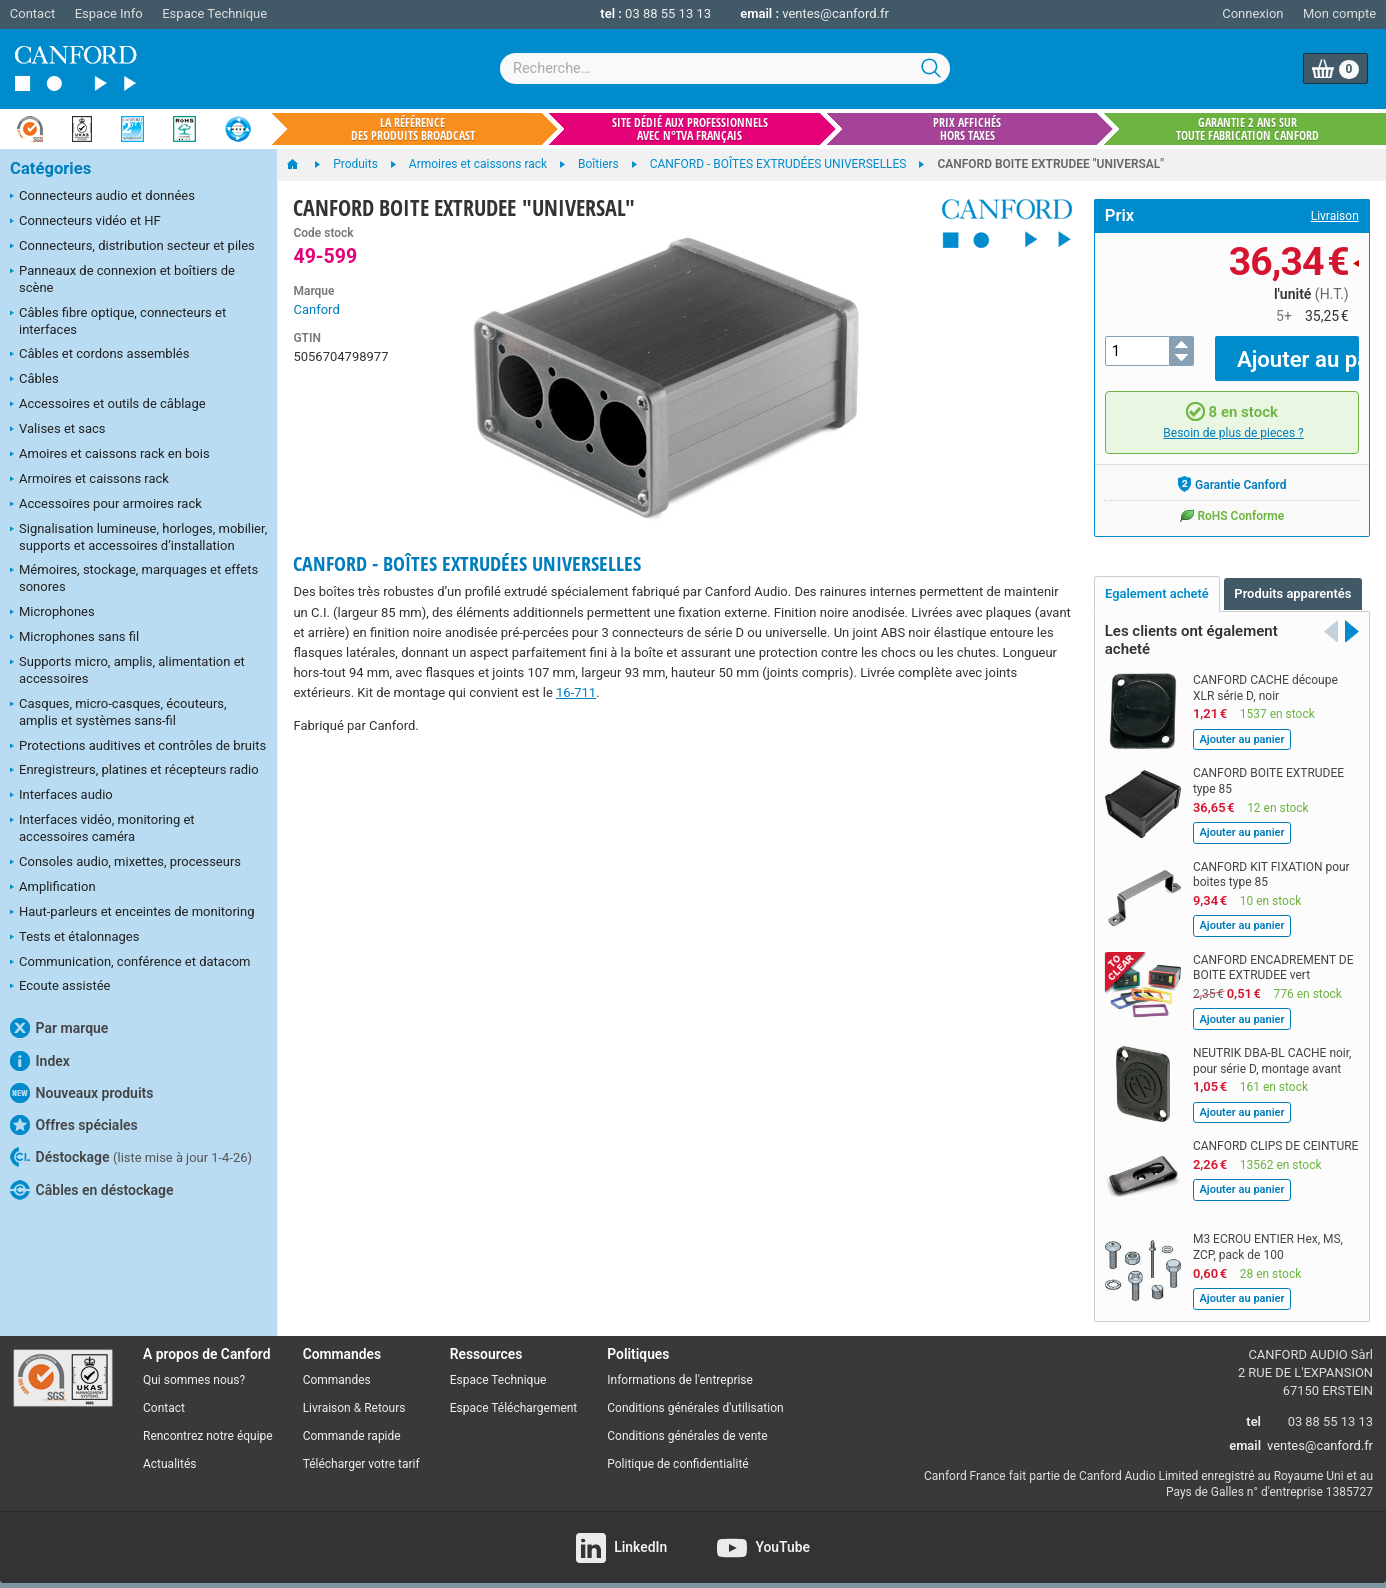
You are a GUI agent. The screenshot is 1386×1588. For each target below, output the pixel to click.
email (1245, 1431)
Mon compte (1339, 13)
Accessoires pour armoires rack (106, 505)
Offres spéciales (74, 1125)
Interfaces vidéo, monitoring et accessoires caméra (102, 828)
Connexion (1252, 13)
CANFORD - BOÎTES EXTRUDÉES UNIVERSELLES (467, 563)
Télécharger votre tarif (361, 1450)
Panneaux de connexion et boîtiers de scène (122, 279)
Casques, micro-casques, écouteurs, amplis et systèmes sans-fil (118, 712)
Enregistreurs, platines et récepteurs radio (134, 771)
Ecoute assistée (60, 987)
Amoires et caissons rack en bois (110, 455)
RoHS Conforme (1231, 500)
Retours (384, 1394)
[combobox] (725, 68)
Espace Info (109, 13)
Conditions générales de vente (687, 1422)
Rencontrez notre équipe (208, 1422)
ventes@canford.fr (835, 13)
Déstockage (131, 1157)
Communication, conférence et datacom (130, 963)
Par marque (59, 1028)
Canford (316, 309)
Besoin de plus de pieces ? (1233, 419)
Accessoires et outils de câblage (108, 405)
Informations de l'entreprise (680, 1366)
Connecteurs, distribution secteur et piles (132, 247)
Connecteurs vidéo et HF (85, 222)
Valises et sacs (58, 430)
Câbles (34, 380)
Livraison (1335, 216)
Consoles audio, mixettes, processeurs (125, 863)
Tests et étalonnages (74, 938)
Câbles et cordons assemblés (99, 355)
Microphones (52, 613)
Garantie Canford (1231, 469)
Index (40, 1061)
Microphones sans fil (74, 638)
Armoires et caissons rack (89, 480)
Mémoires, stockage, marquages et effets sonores (134, 578)
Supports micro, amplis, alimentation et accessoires (127, 670)
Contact (32, 13)
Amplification (53, 888)
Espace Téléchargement (514, 1394)
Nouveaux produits (81, 1093)
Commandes (337, 1366)
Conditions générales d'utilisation (695, 1394)
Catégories (50, 168)
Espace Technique (214, 13)
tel (1253, 1406)
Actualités (169, 1450)
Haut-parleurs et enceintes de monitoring (132, 913)
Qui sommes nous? (194, 1366)
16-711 (576, 692)
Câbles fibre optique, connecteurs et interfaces (118, 321)
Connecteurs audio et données (102, 197)
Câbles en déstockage (92, 1190)
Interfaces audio (61, 796)
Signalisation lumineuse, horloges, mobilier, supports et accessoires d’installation (138, 537)
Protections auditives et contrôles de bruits (138, 747)
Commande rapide (352, 1422)
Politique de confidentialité (677, 1450)
